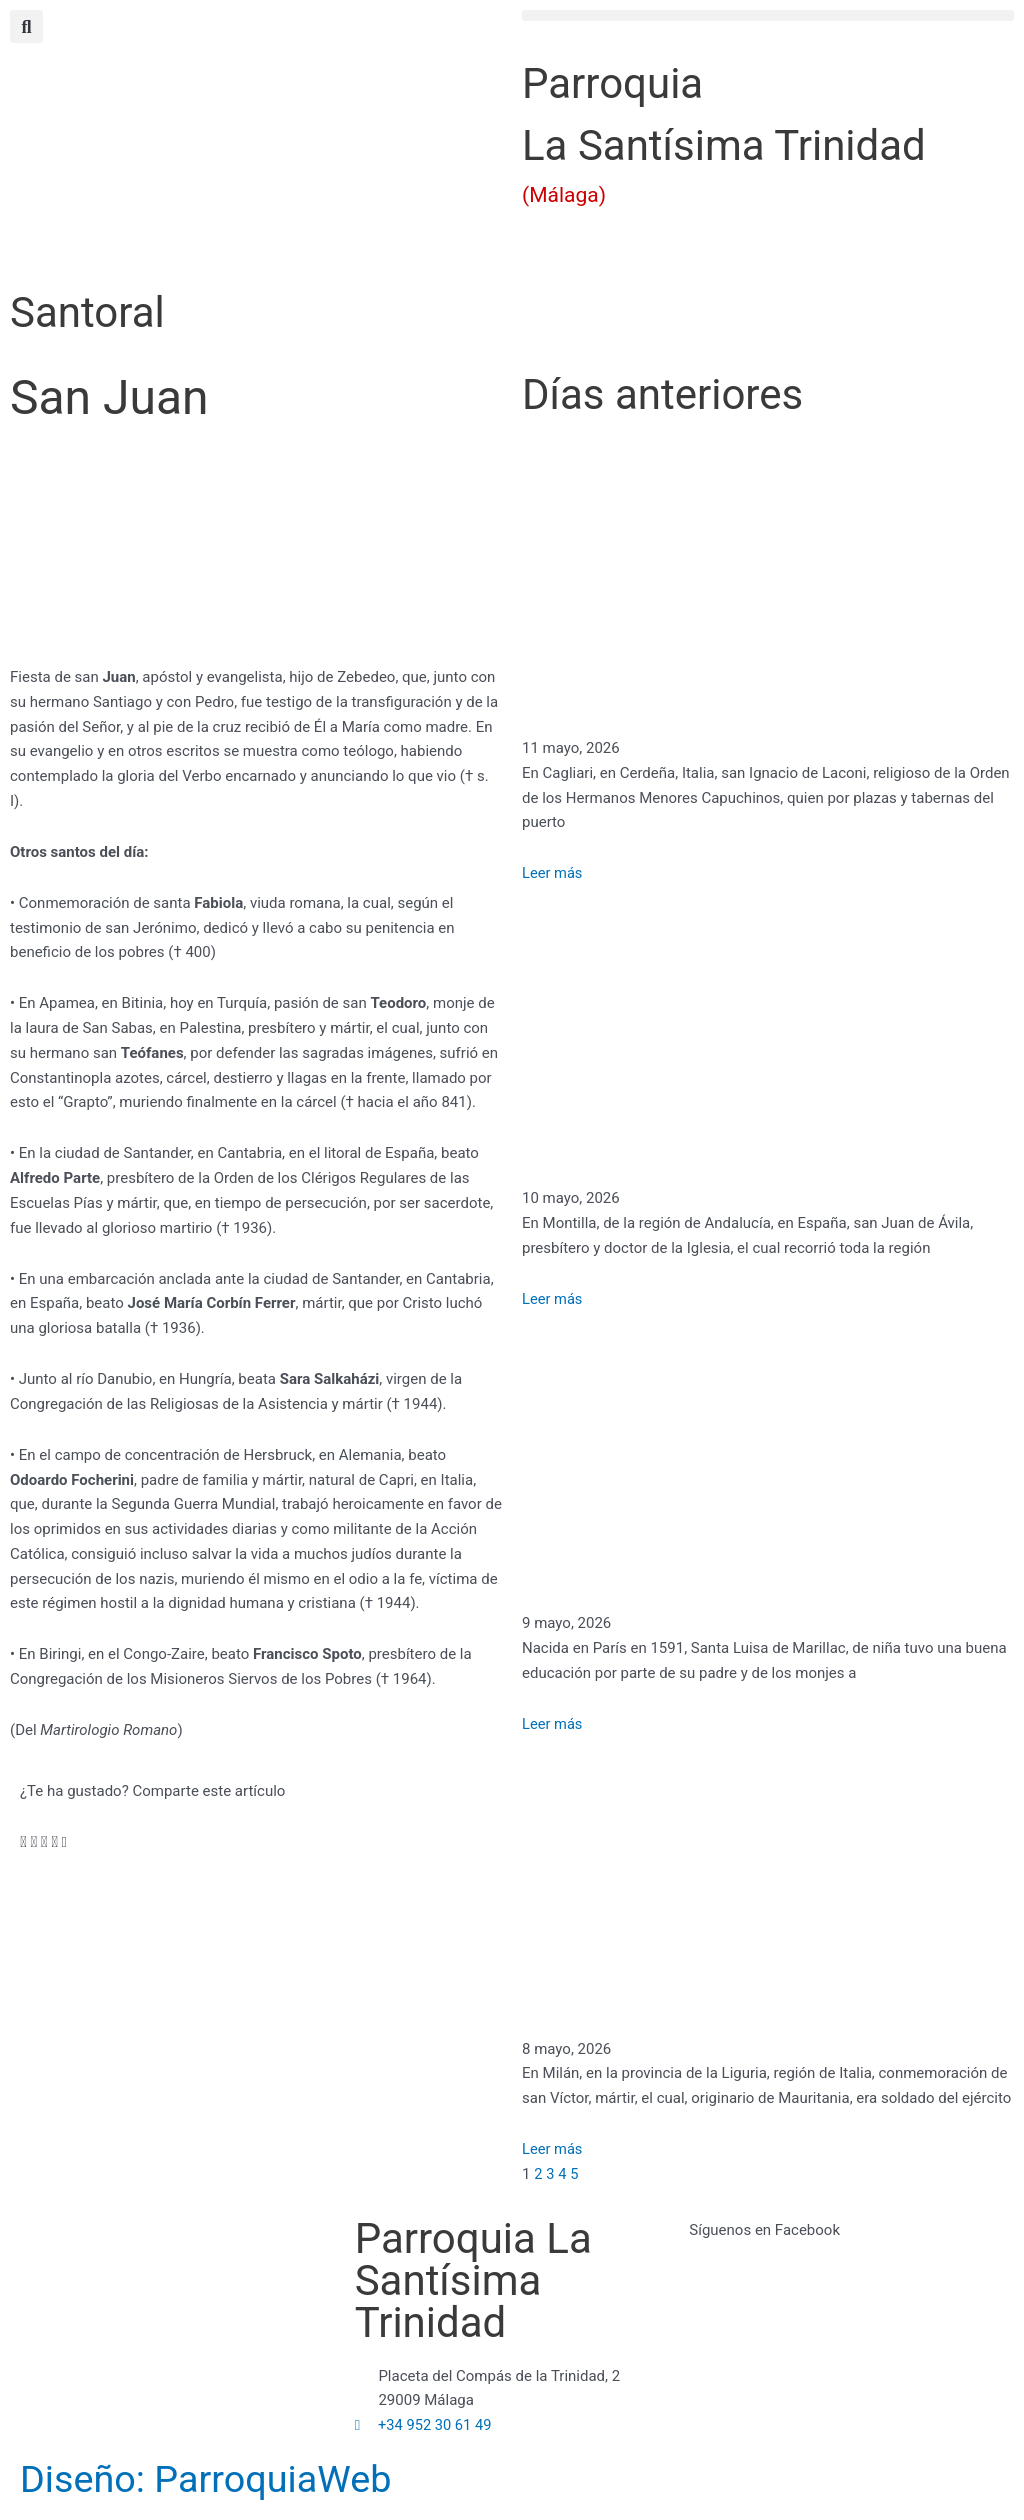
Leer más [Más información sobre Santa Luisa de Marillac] (553, 1724)
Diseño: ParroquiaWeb (226, 2478)
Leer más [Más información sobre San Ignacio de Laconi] (553, 873)
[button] (768, 15)
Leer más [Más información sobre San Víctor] (553, 2149)
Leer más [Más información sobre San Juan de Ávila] (553, 1299)
